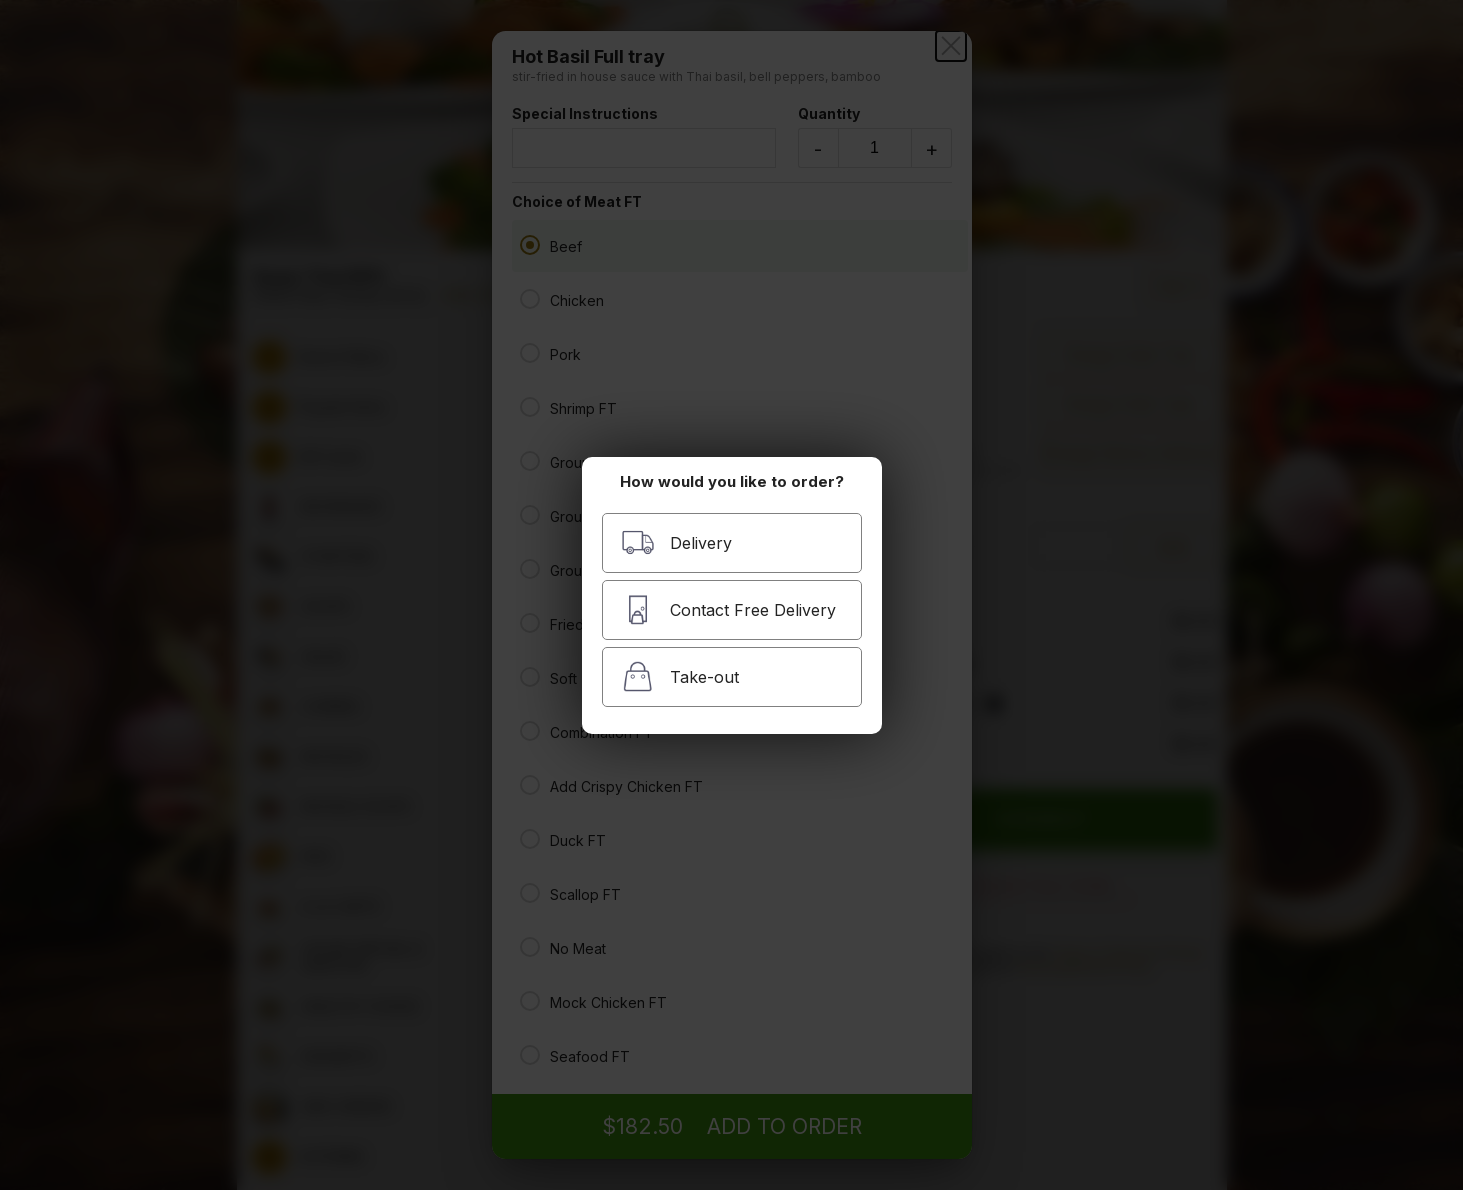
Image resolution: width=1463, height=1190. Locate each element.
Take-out (680, 676)
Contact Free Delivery (728, 609)
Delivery (676, 542)
